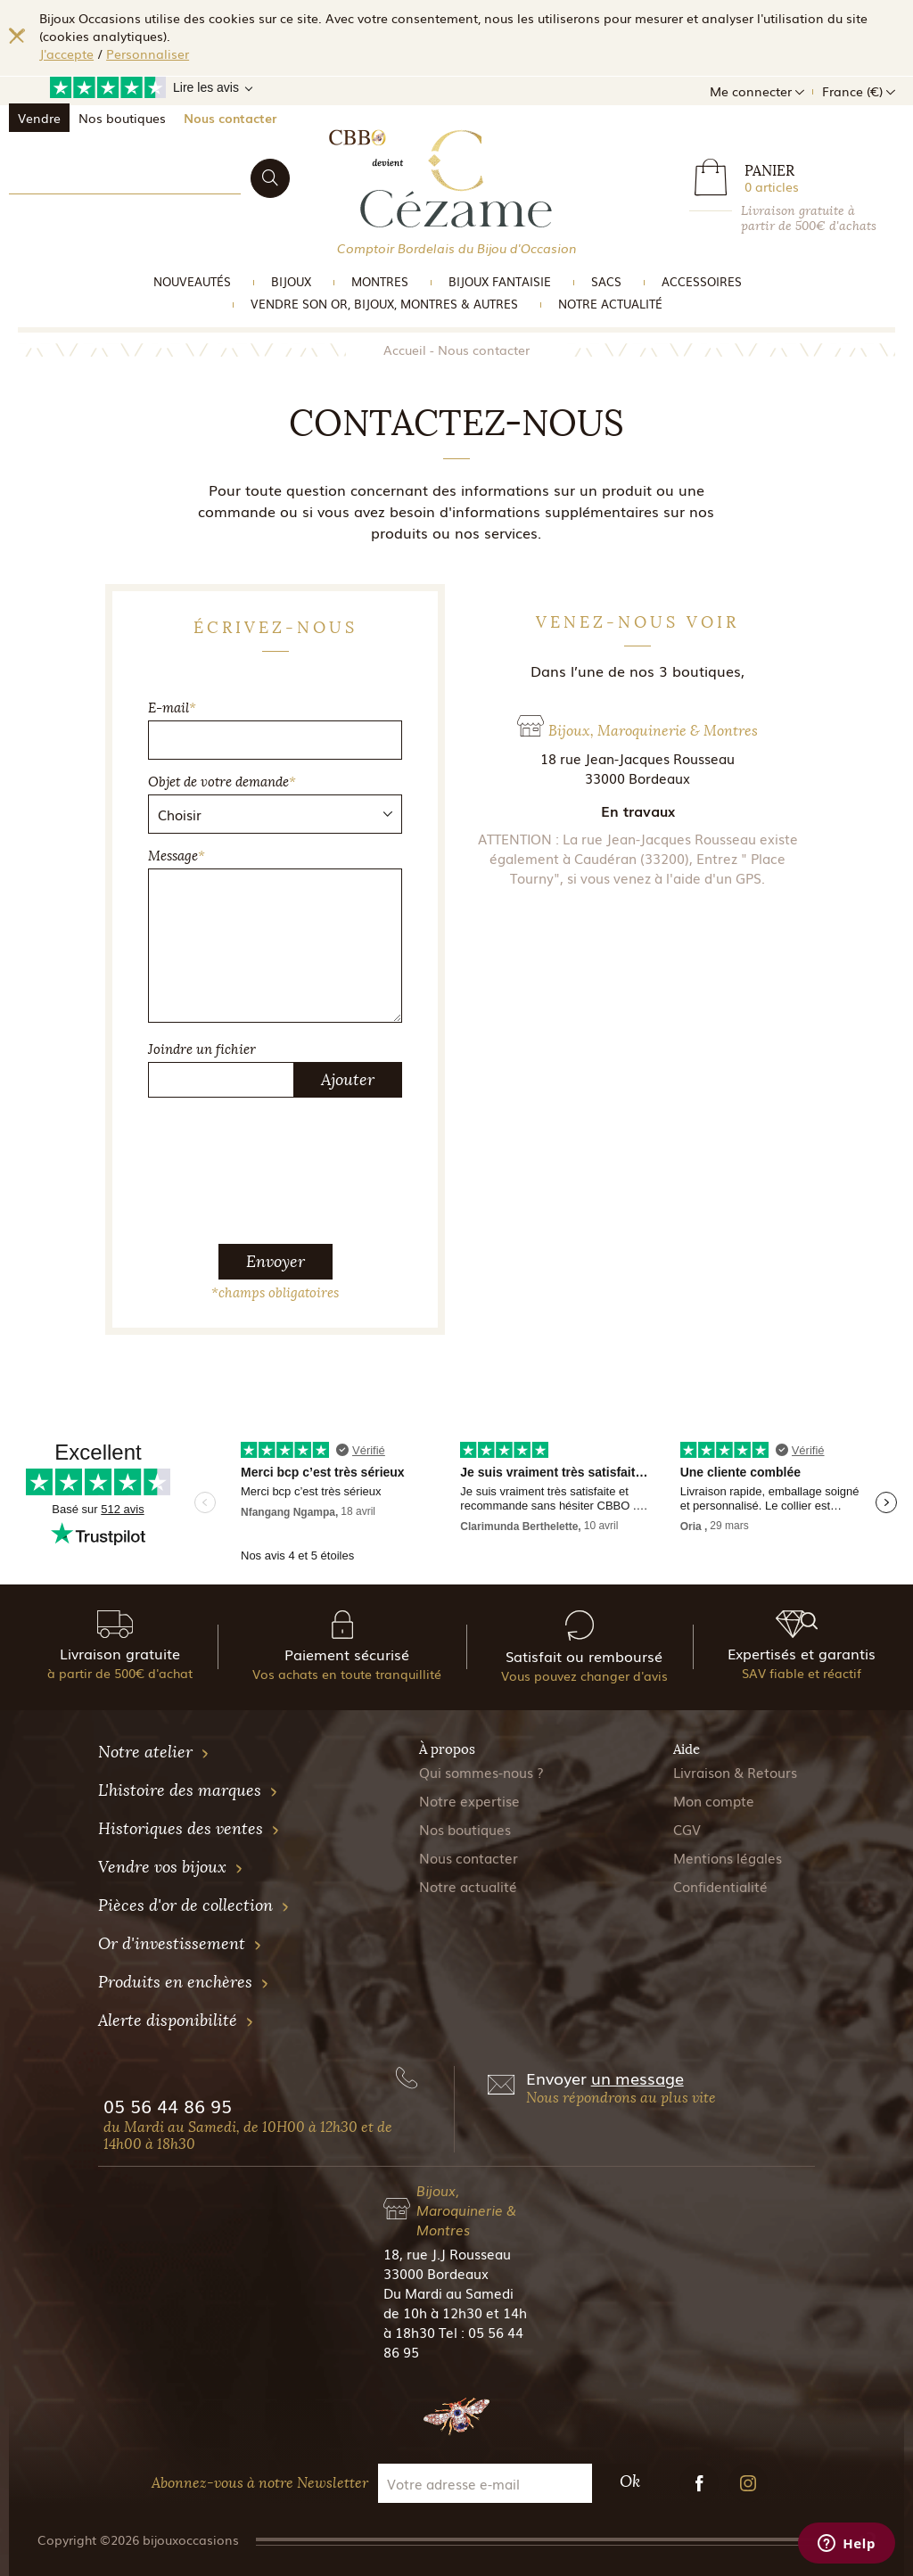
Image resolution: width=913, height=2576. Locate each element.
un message (637, 2077)
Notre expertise (469, 1800)
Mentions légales (727, 1857)
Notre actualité (610, 303)
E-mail (172, 708)
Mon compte (713, 1800)
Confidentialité (720, 1886)
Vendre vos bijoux (170, 1867)
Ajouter (347, 1080)
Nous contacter (230, 118)
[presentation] (283, 1146)
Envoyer (275, 1262)
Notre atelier (154, 1752)
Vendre (39, 118)
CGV (687, 1829)
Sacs (606, 281)
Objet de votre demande (222, 782)
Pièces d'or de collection (194, 1905)
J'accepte (66, 53)
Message (176, 856)
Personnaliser (147, 53)
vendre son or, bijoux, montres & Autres (384, 303)
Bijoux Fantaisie (499, 281)
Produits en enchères (183, 1982)
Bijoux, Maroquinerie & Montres (466, 2209)
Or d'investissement (180, 1944)
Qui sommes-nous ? (481, 1772)
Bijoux (291, 281)
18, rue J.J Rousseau (447, 2253)
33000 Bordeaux (436, 2273)
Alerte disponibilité (176, 2020)
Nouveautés (192, 281)
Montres (379, 281)
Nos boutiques (122, 118)
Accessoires (702, 281)
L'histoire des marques (188, 1790)
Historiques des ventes (189, 1829)
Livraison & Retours (735, 1772)
